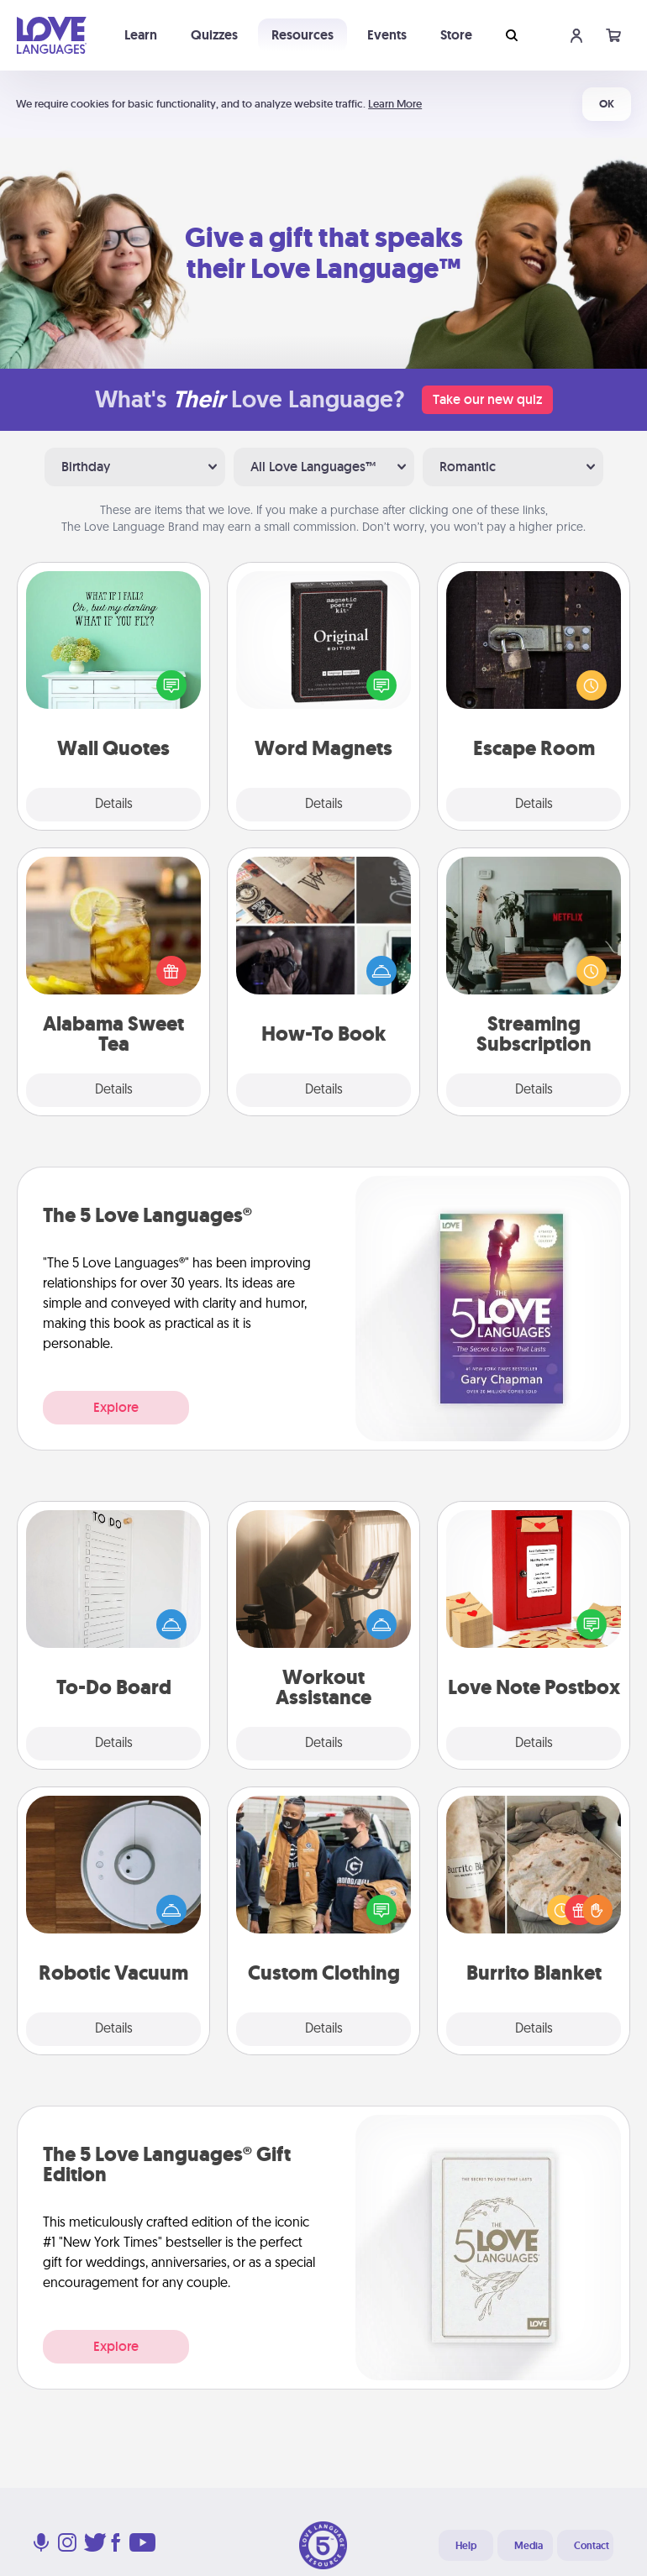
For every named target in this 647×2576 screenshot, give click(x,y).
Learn (140, 35)
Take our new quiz (487, 399)
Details (114, 804)
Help (465, 2545)
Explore (116, 1407)
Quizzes (214, 35)
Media (528, 2545)
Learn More (395, 104)
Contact (591, 2545)
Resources (302, 35)
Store (456, 35)
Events (387, 35)
